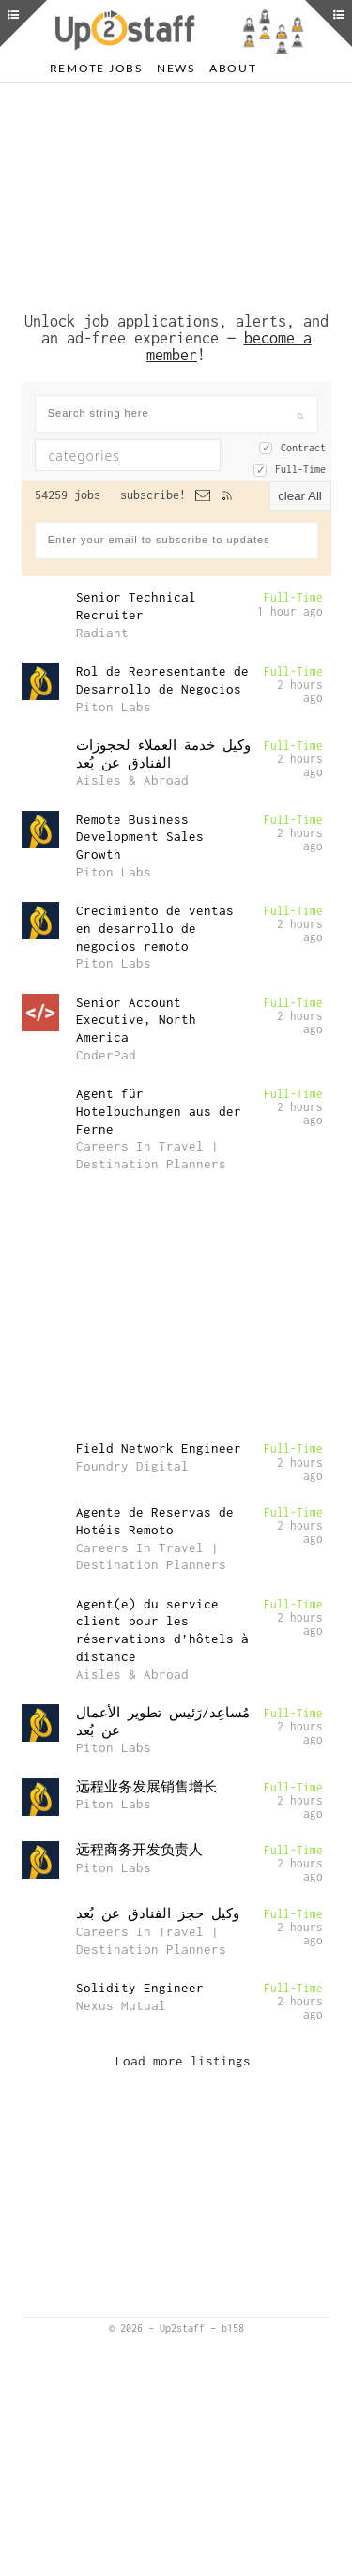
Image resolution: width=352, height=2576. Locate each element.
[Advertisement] (176, 214)
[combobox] (128, 497)
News (176, 68)
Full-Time (300, 511)
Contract (303, 489)
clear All (300, 538)
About (233, 68)
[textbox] (141, 497)
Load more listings (183, 2103)
